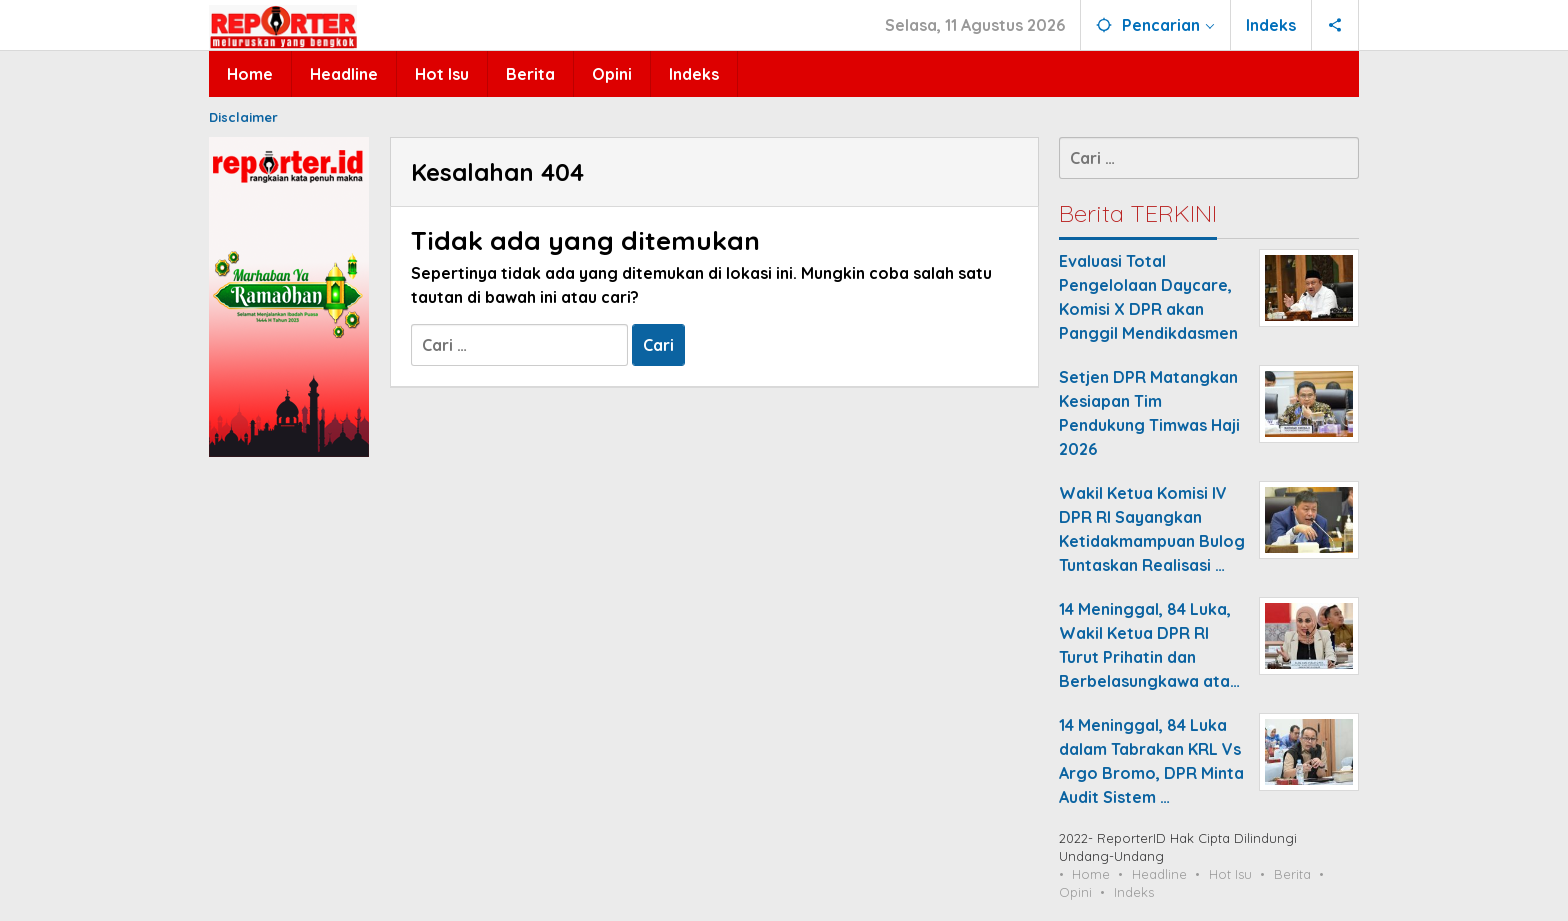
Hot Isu (1230, 874)
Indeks (1134, 892)
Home (1091, 874)
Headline (1159, 874)
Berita (1292, 874)
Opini (1075, 892)
